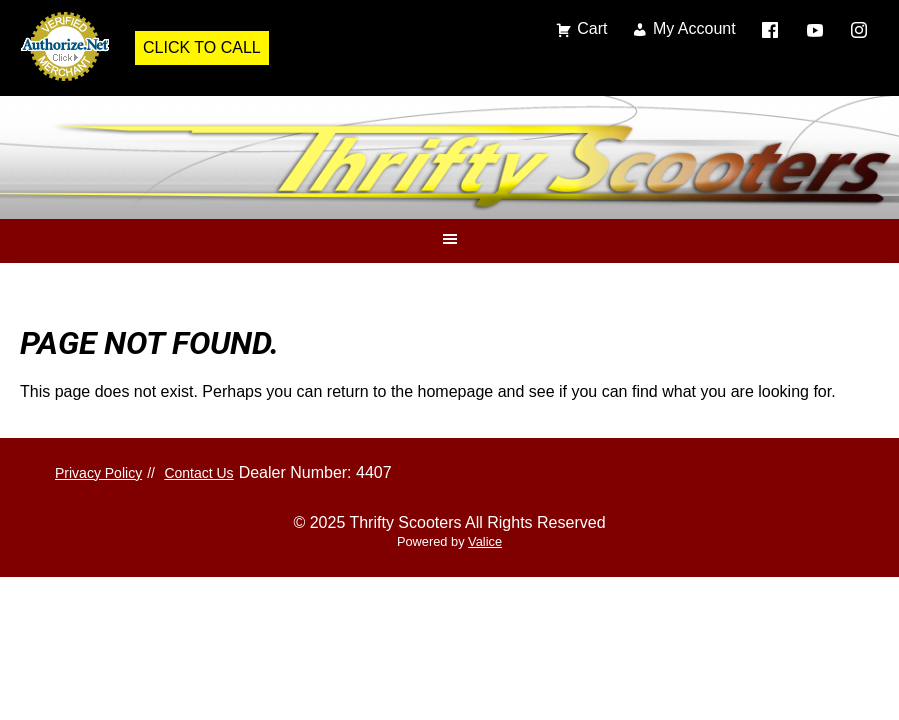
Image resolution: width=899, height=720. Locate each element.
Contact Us (198, 473)
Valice (485, 541)
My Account (694, 28)
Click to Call (202, 47)
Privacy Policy (98, 473)
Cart (592, 28)
